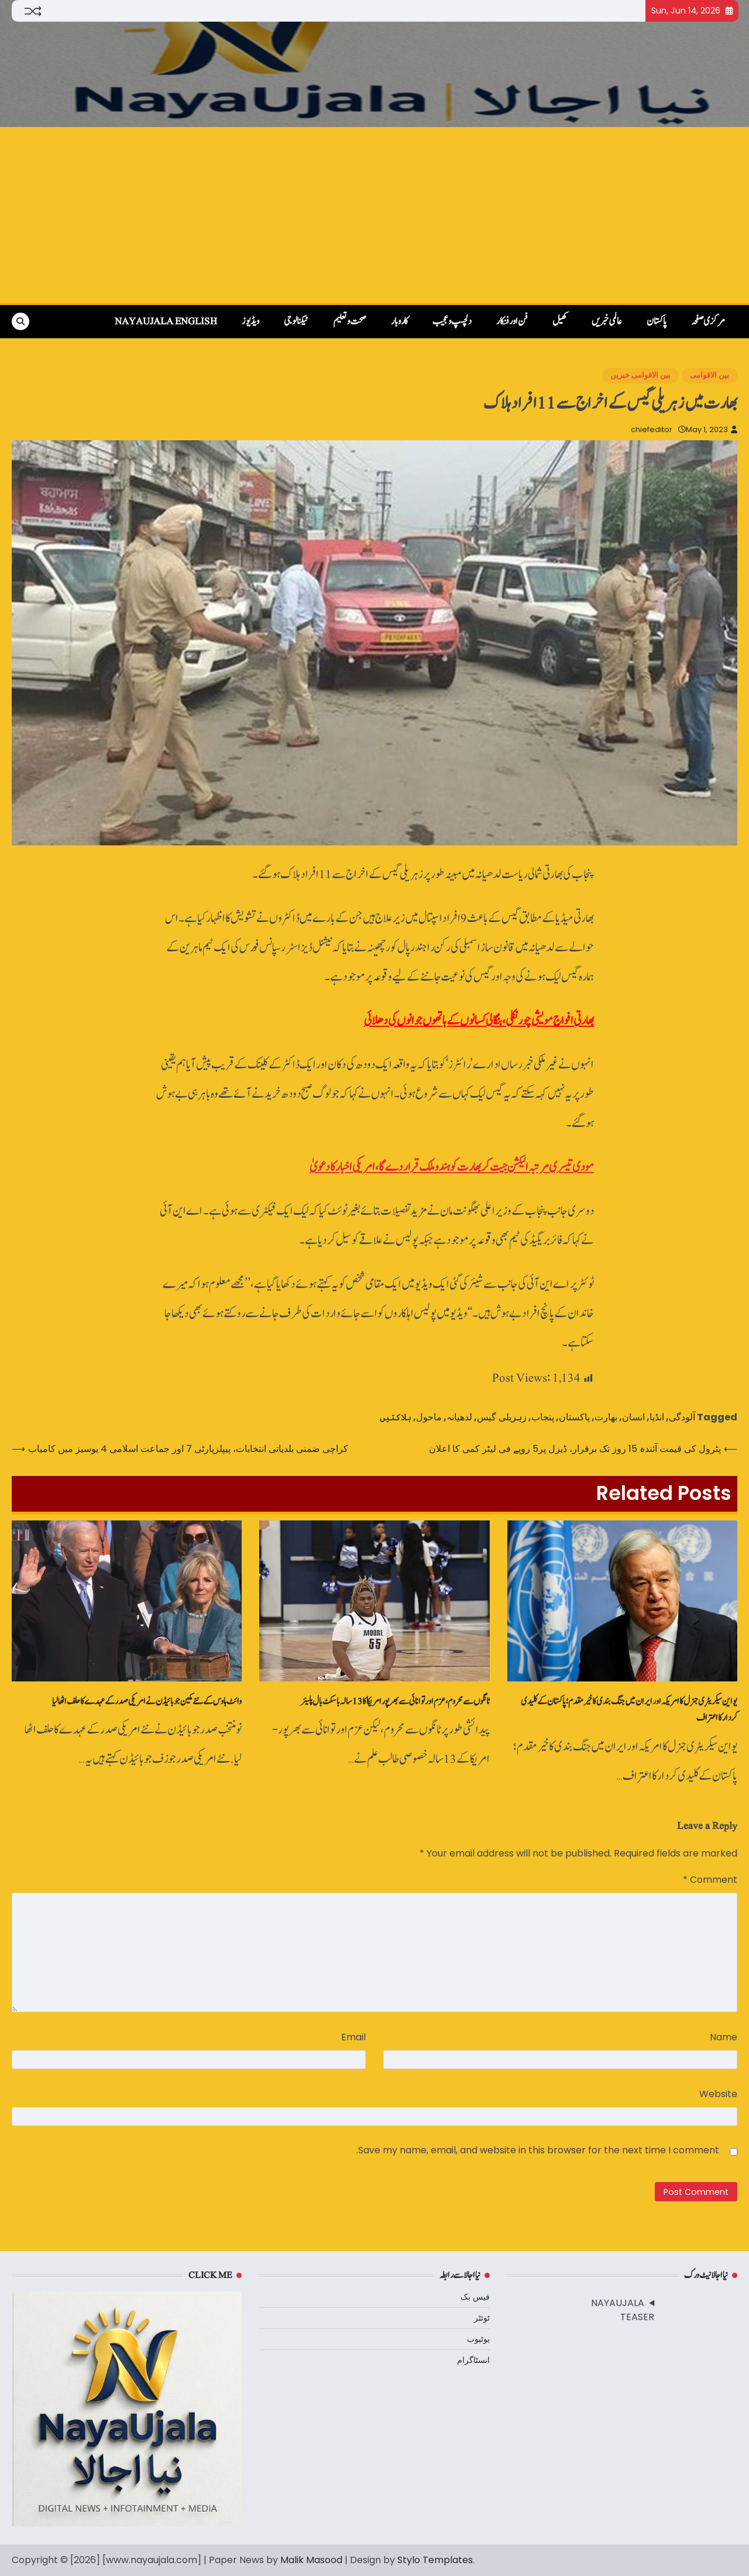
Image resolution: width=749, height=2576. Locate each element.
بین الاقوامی (709, 375)
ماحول (429, 1417)
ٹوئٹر (482, 2318)
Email (353, 2037)
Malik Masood (311, 2560)
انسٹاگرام (473, 2360)
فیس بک (475, 2297)
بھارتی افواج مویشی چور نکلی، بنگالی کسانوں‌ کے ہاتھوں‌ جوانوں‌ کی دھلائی (479, 1020)
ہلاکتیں (395, 1417)
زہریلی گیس (502, 1417)
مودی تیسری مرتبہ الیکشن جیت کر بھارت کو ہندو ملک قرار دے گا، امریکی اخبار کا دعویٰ (452, 1167)
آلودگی (682, 1417)
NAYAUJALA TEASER (622, 2310)
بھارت (606, 1417)
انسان (633, 1417)
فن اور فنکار (512, 321)
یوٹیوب (478, 2339)
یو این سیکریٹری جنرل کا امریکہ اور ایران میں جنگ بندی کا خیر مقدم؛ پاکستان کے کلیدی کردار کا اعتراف (629, 1709)
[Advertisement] (374, 215)
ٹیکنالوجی (296, 321)
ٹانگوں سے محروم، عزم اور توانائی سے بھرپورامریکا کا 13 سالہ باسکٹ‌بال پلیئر (395, 1701)
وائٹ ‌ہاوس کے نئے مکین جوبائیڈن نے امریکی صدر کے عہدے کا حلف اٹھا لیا (147, 1701)
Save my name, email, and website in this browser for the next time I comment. (537, 2150)
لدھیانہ (459, 1417)
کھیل (559, 321)
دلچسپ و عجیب (452, 321)
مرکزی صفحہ (708, 321)
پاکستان (656, 321)
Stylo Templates (435, 2560)
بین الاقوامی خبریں (640, 375)
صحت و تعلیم (349, 321)
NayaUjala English (166, 321)
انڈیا (657, 1417)
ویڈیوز (250, 321)
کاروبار (399, 321)
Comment (710, 1879)
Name (723, 2037)
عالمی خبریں (607, 321)
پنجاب (542, 1417)
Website (718, 2094)
